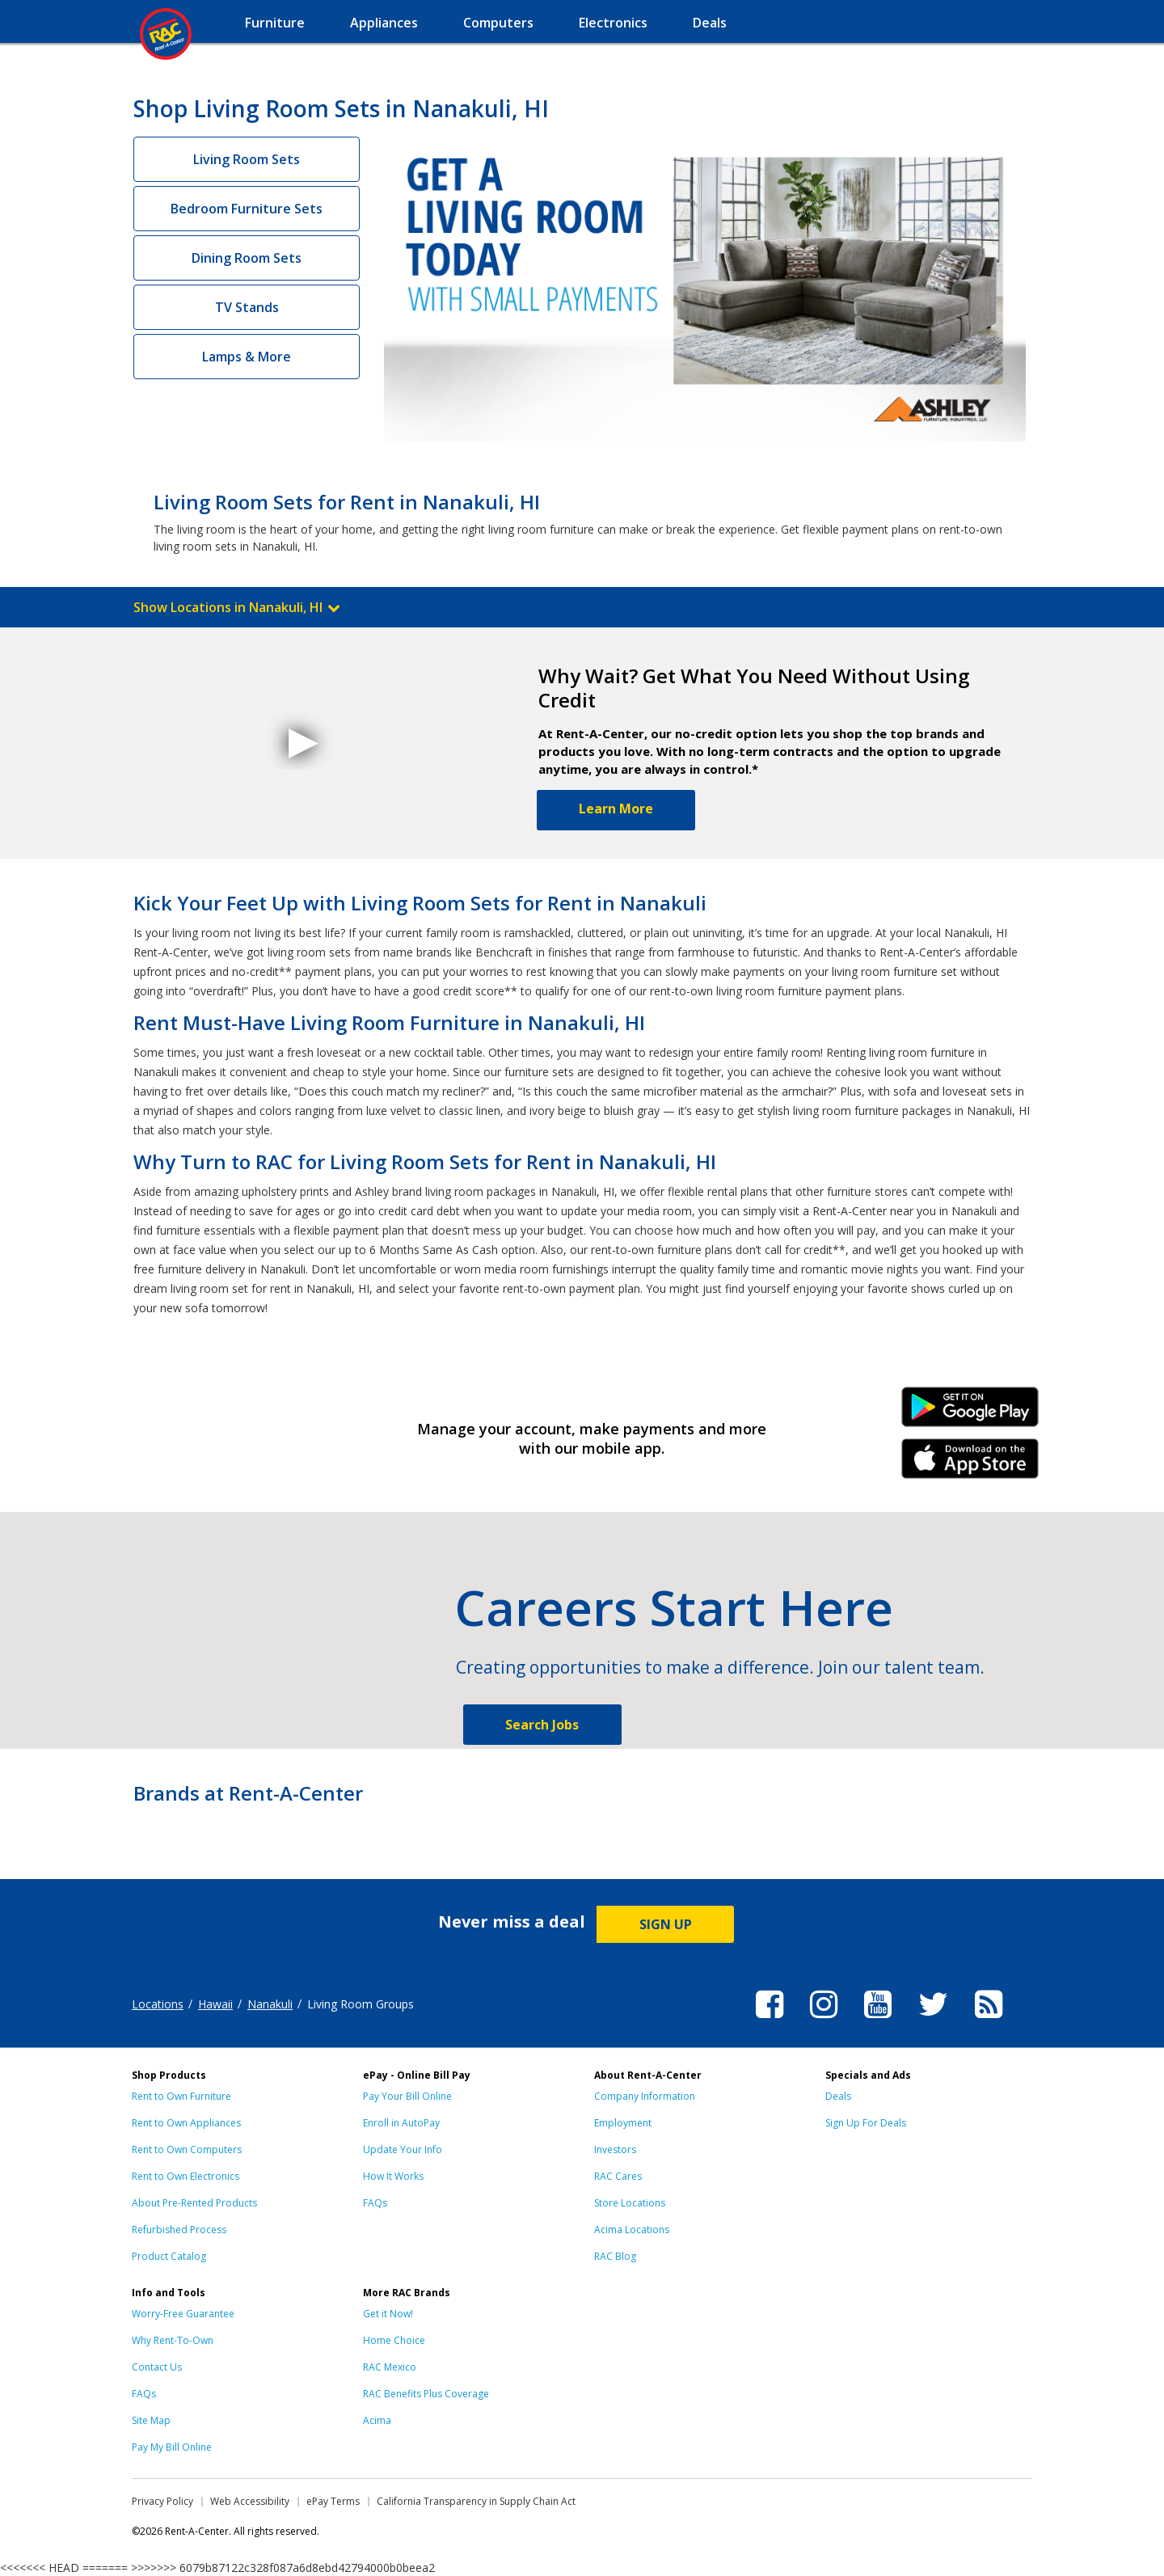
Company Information (644, 2096)
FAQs (375, 2203)
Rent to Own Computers (187, 2149)
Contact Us (157, 2367)
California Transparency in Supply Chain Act (476, 2501)
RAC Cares (618, 2176)
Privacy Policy (162, 2501)
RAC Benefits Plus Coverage (426, 2394)
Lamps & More (246, 356)
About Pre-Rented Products (194, 2203)
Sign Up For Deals (865, 2123)
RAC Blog (615, 2256)
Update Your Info (402, 2149)
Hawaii (215, 2004)
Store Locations (629, 2203)
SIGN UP (665, 1924)
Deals (838, 2096)
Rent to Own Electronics (185, 2176)
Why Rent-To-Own (172, 2340)
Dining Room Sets (247, 258)
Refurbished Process (179, 2229)
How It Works (393, 2176)
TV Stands (247, 307)
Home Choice (394, 2340)
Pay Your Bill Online (407, 2096)
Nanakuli (270, 2004)
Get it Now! (388, 2314)
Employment (623, 2123)
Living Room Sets (246, 159)
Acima (377, 2420)
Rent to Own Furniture (181, 2096)
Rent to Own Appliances (186, 2123)
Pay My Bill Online (172, 2447)
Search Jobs (542, 1725)
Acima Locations (631, 2229)
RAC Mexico (389, 2367)
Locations (157, 2004)
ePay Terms (333, 2501)
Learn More (616, 808)
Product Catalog (169, 2256)
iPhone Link (970, 1464)
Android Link (970, 1412)
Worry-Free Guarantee (183, 2314)
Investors (615, 2149)
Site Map (151, 2420)
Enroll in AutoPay (401, 2123)
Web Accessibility (249, 2501)
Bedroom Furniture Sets (247, 208)
